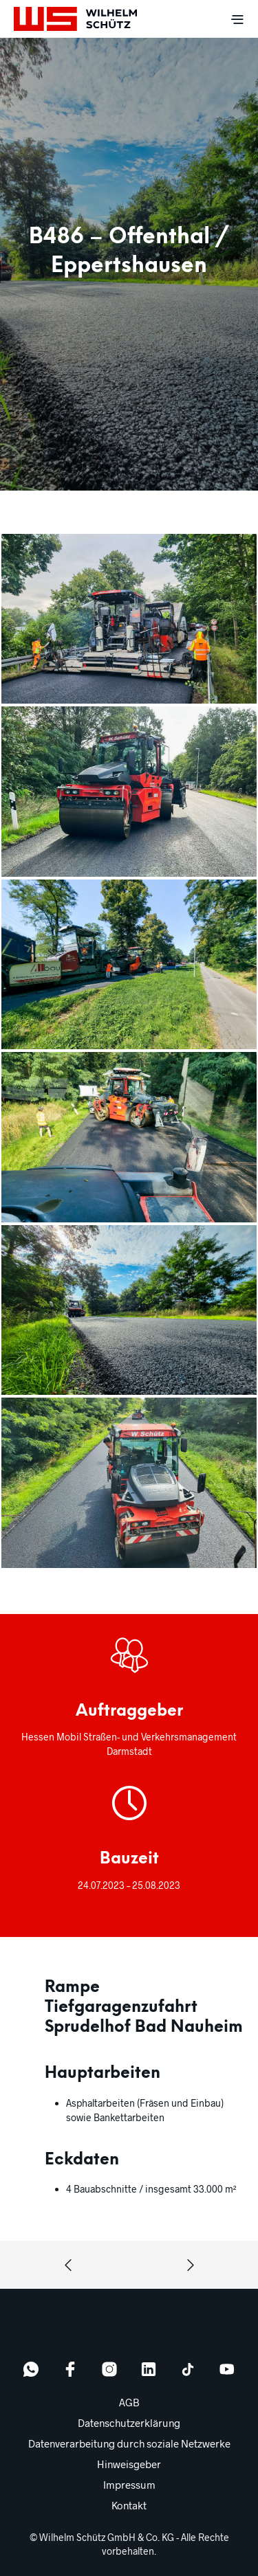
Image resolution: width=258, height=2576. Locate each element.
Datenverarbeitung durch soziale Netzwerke (129, 2443)
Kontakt (129, 2505)
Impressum (129, 2484)
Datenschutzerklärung (129, 2423)
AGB (129, 2402)
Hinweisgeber (129, 2464)
